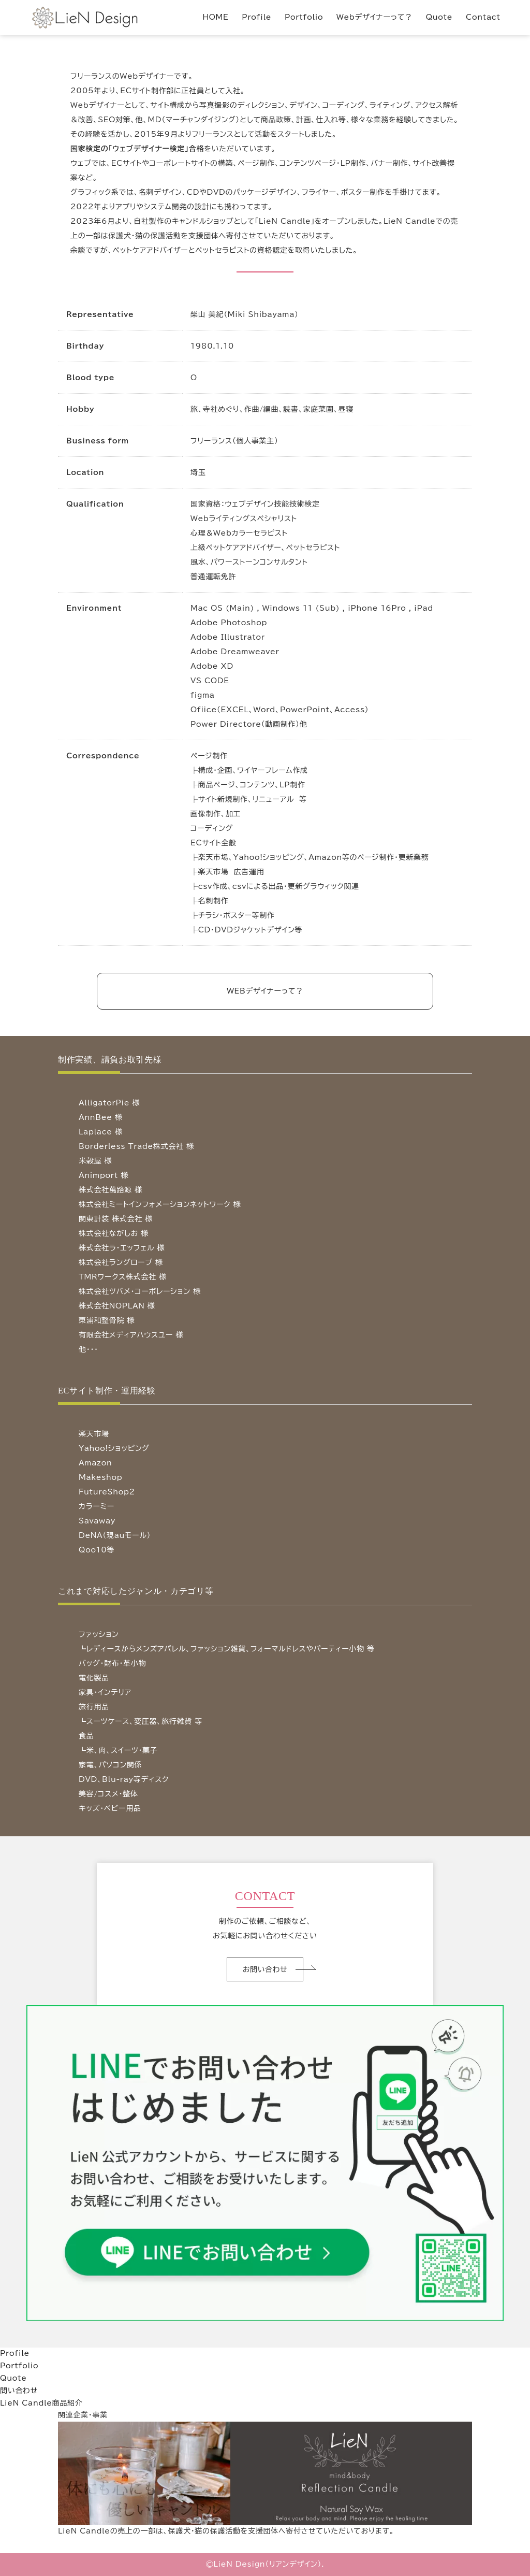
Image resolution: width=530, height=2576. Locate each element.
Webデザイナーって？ (374, 17)
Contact (483, 17)
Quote (439, 17)
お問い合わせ (264, 1969)
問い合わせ (19, 2390)
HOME (216, 17)
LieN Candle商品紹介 (41, 2403)
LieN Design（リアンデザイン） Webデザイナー (101, 30)
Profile (256, 17)
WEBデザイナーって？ (265, 991)
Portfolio (304, 17)
